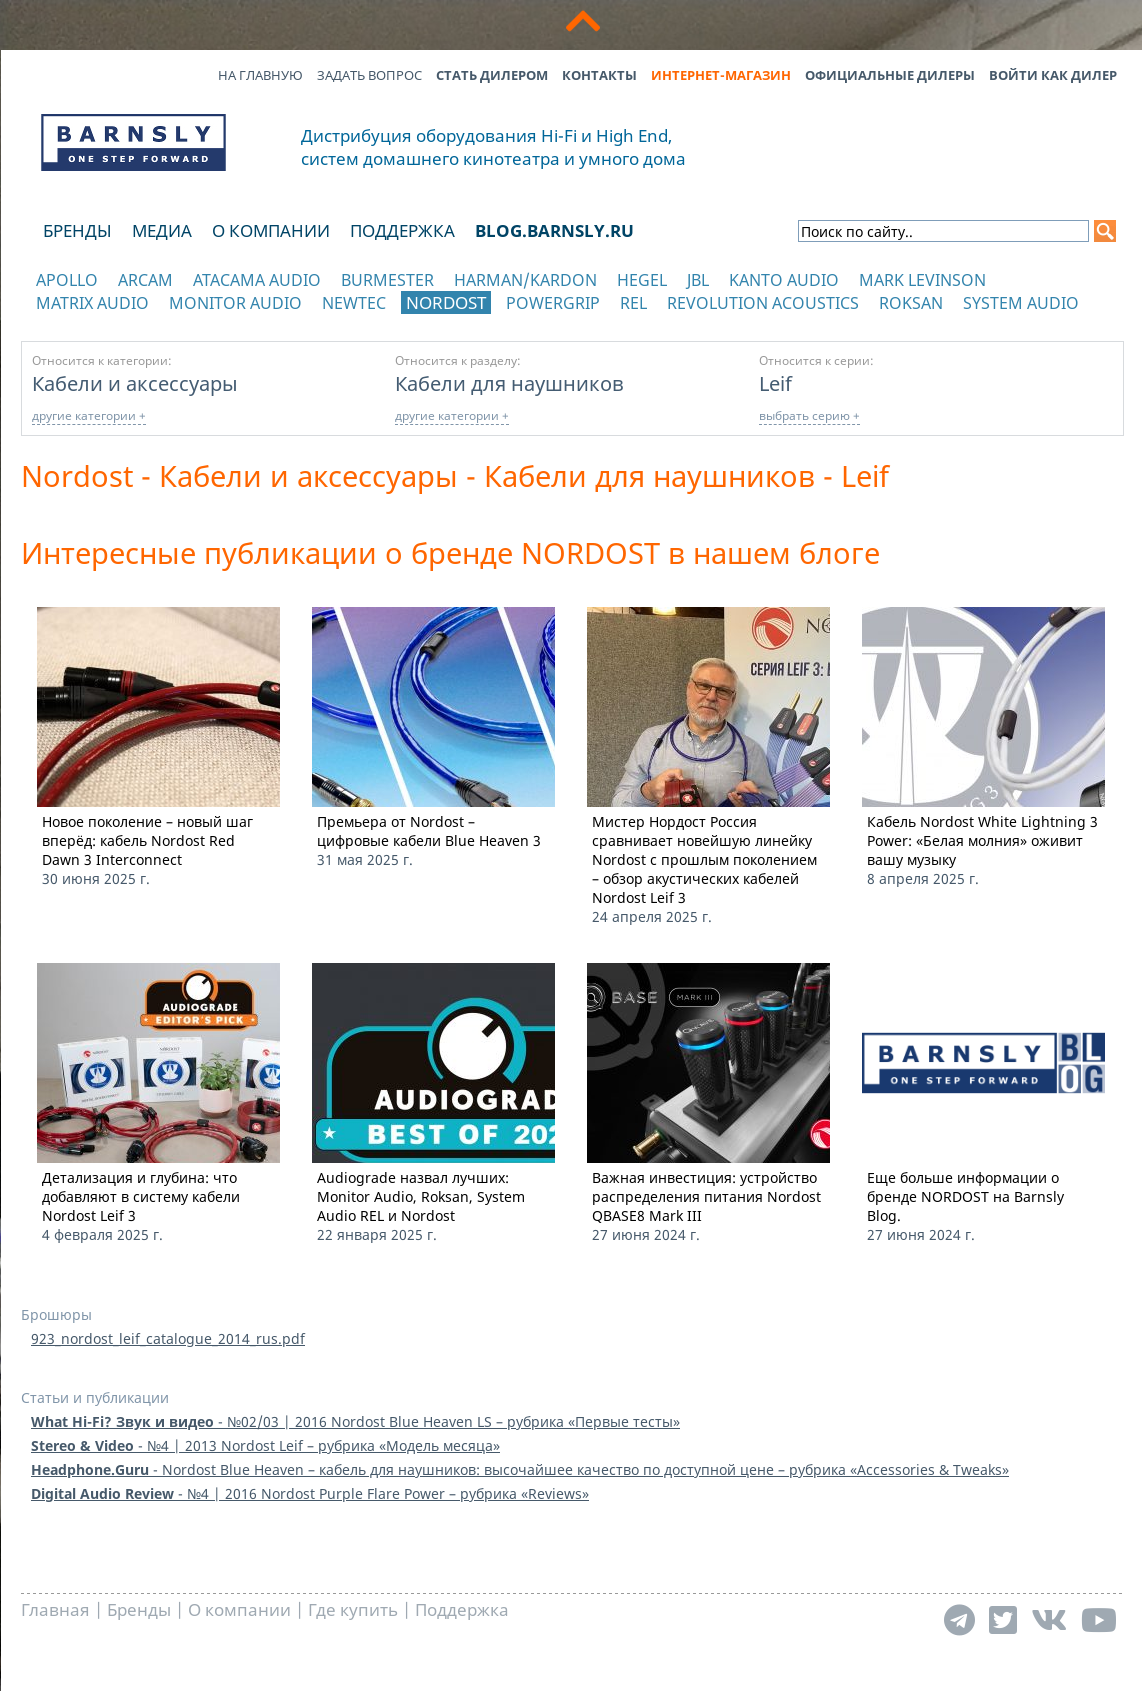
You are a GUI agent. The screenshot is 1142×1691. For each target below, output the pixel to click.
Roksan (911, 303)
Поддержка (402, 230)
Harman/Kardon (525, 280)
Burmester (387, 280)
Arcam (145, 280)
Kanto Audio (784, 280)
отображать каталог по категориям (134, 322)
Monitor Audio (235, 303)
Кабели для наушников (509, 383)
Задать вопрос (369, 75)
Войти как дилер (1053, 75)
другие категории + (89, 415)
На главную (260, 75)
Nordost (446, 302)
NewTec (354, 303)
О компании (271, 230)
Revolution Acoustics (763, 303)
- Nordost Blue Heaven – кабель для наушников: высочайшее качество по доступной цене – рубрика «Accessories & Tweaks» (520, 1469)
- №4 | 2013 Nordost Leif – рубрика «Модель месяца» (265, 1445)
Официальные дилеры (890, 75)
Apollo (67, 280)
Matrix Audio (92, 303)
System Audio (1021, 303)
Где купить (353, 1609)
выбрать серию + (809, 415)
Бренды (77, 230)
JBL (698, 280)
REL (633, 303)
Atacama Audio (257, 280)
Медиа (162, 230)
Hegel (642, 280)
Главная (55, 1609)
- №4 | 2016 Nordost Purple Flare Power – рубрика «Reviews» (310, 1493)
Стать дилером (492, 75)
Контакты (599, 75)
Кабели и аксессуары (135, 383)
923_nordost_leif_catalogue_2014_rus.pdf (168, 1338)
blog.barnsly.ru (554, 230)
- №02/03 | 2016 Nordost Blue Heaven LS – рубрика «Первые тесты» (355, 1421)
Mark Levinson (922, 280)
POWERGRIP (553, 303)
